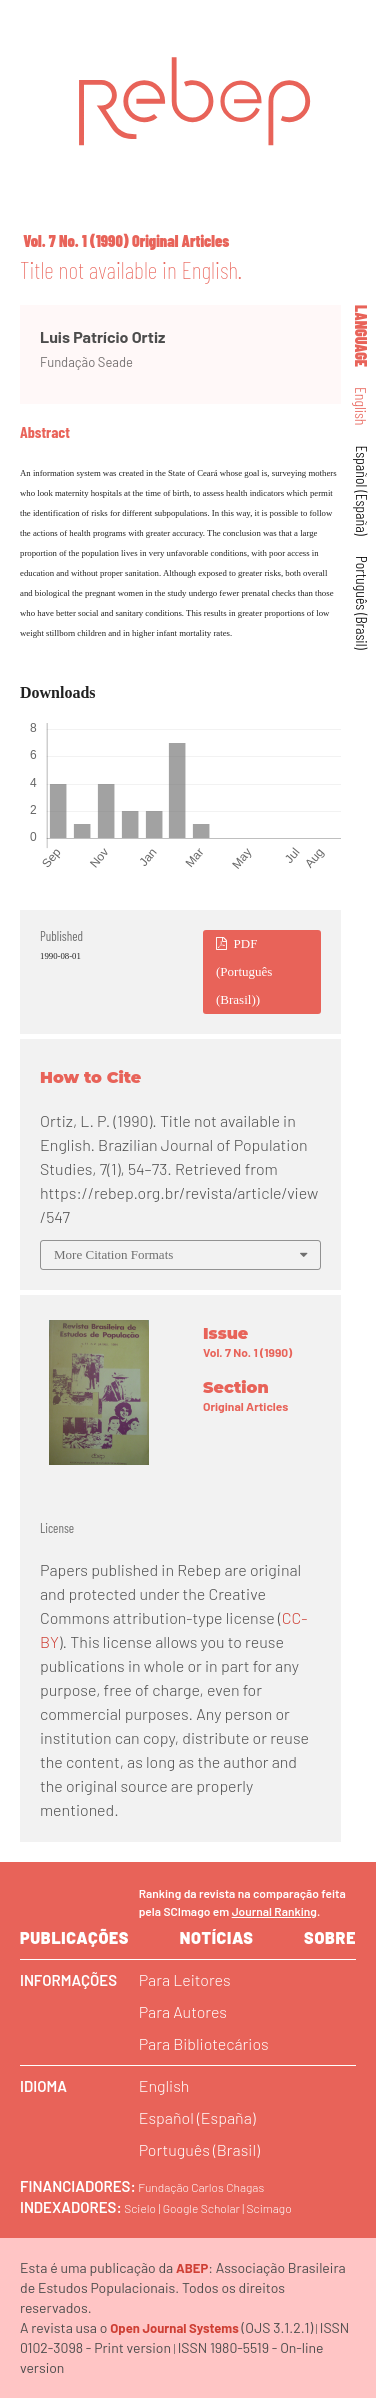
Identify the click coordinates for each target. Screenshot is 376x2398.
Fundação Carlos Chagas (201, 2187)
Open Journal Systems (174, 2328)
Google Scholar (201, 2208)
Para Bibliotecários (204, 2043)
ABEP (192, 2268)
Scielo (140, 2208)
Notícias (217, 1937)
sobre (330, 1937)
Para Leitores (185, 1979)
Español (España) (362, 491)
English (362, 406)
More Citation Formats (113, 1254)
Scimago (269, 2208)
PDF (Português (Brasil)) (244, 971)
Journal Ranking (274, 1911)
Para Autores (183, 2011)
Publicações (74, 1937)
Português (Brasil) (362, 603)
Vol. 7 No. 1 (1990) (75, 240)
